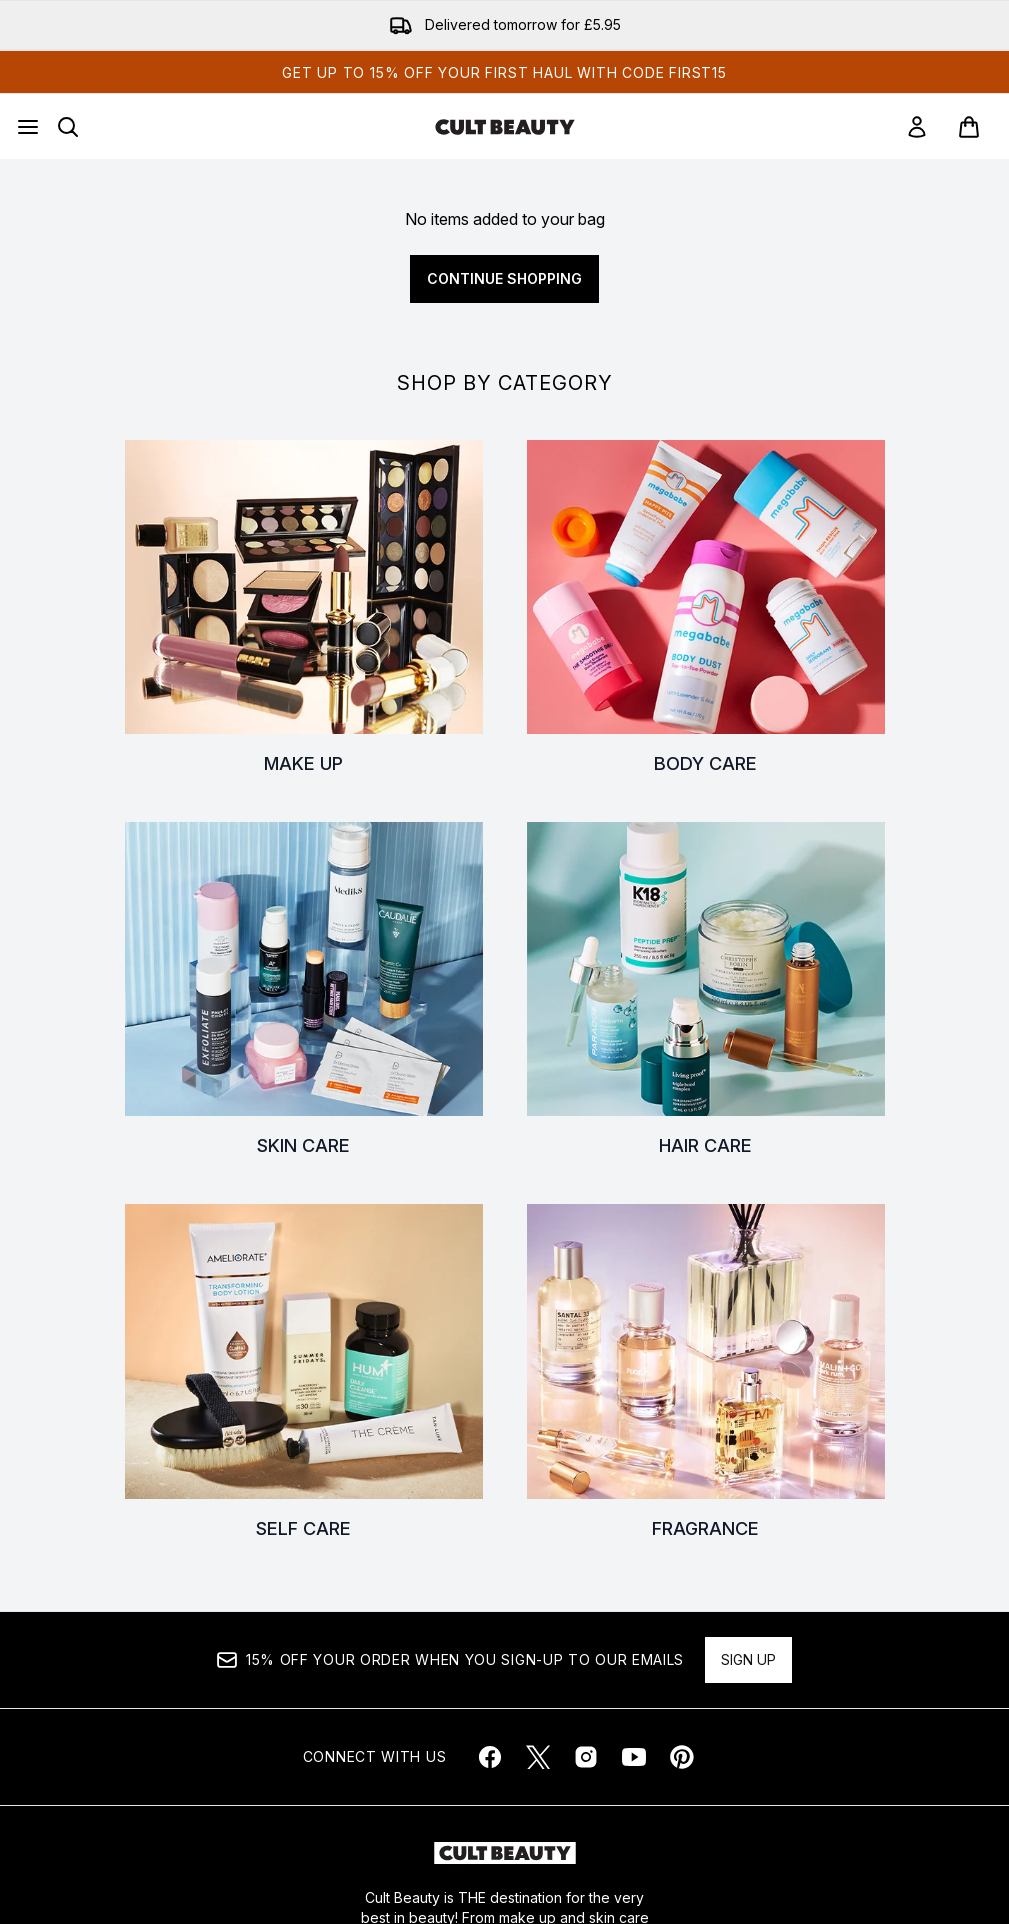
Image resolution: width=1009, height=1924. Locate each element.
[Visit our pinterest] (682, 1757)
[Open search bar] (68, 127)
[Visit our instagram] (586, 1757)
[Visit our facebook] (490, 1757)
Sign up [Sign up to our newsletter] (748, 1659)
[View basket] (969, 127)
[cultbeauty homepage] (505, 127)
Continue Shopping (504, 278)
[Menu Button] (28, 127)
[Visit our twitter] (538, 1757)
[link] (917, 127)
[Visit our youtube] (634, 1757)
